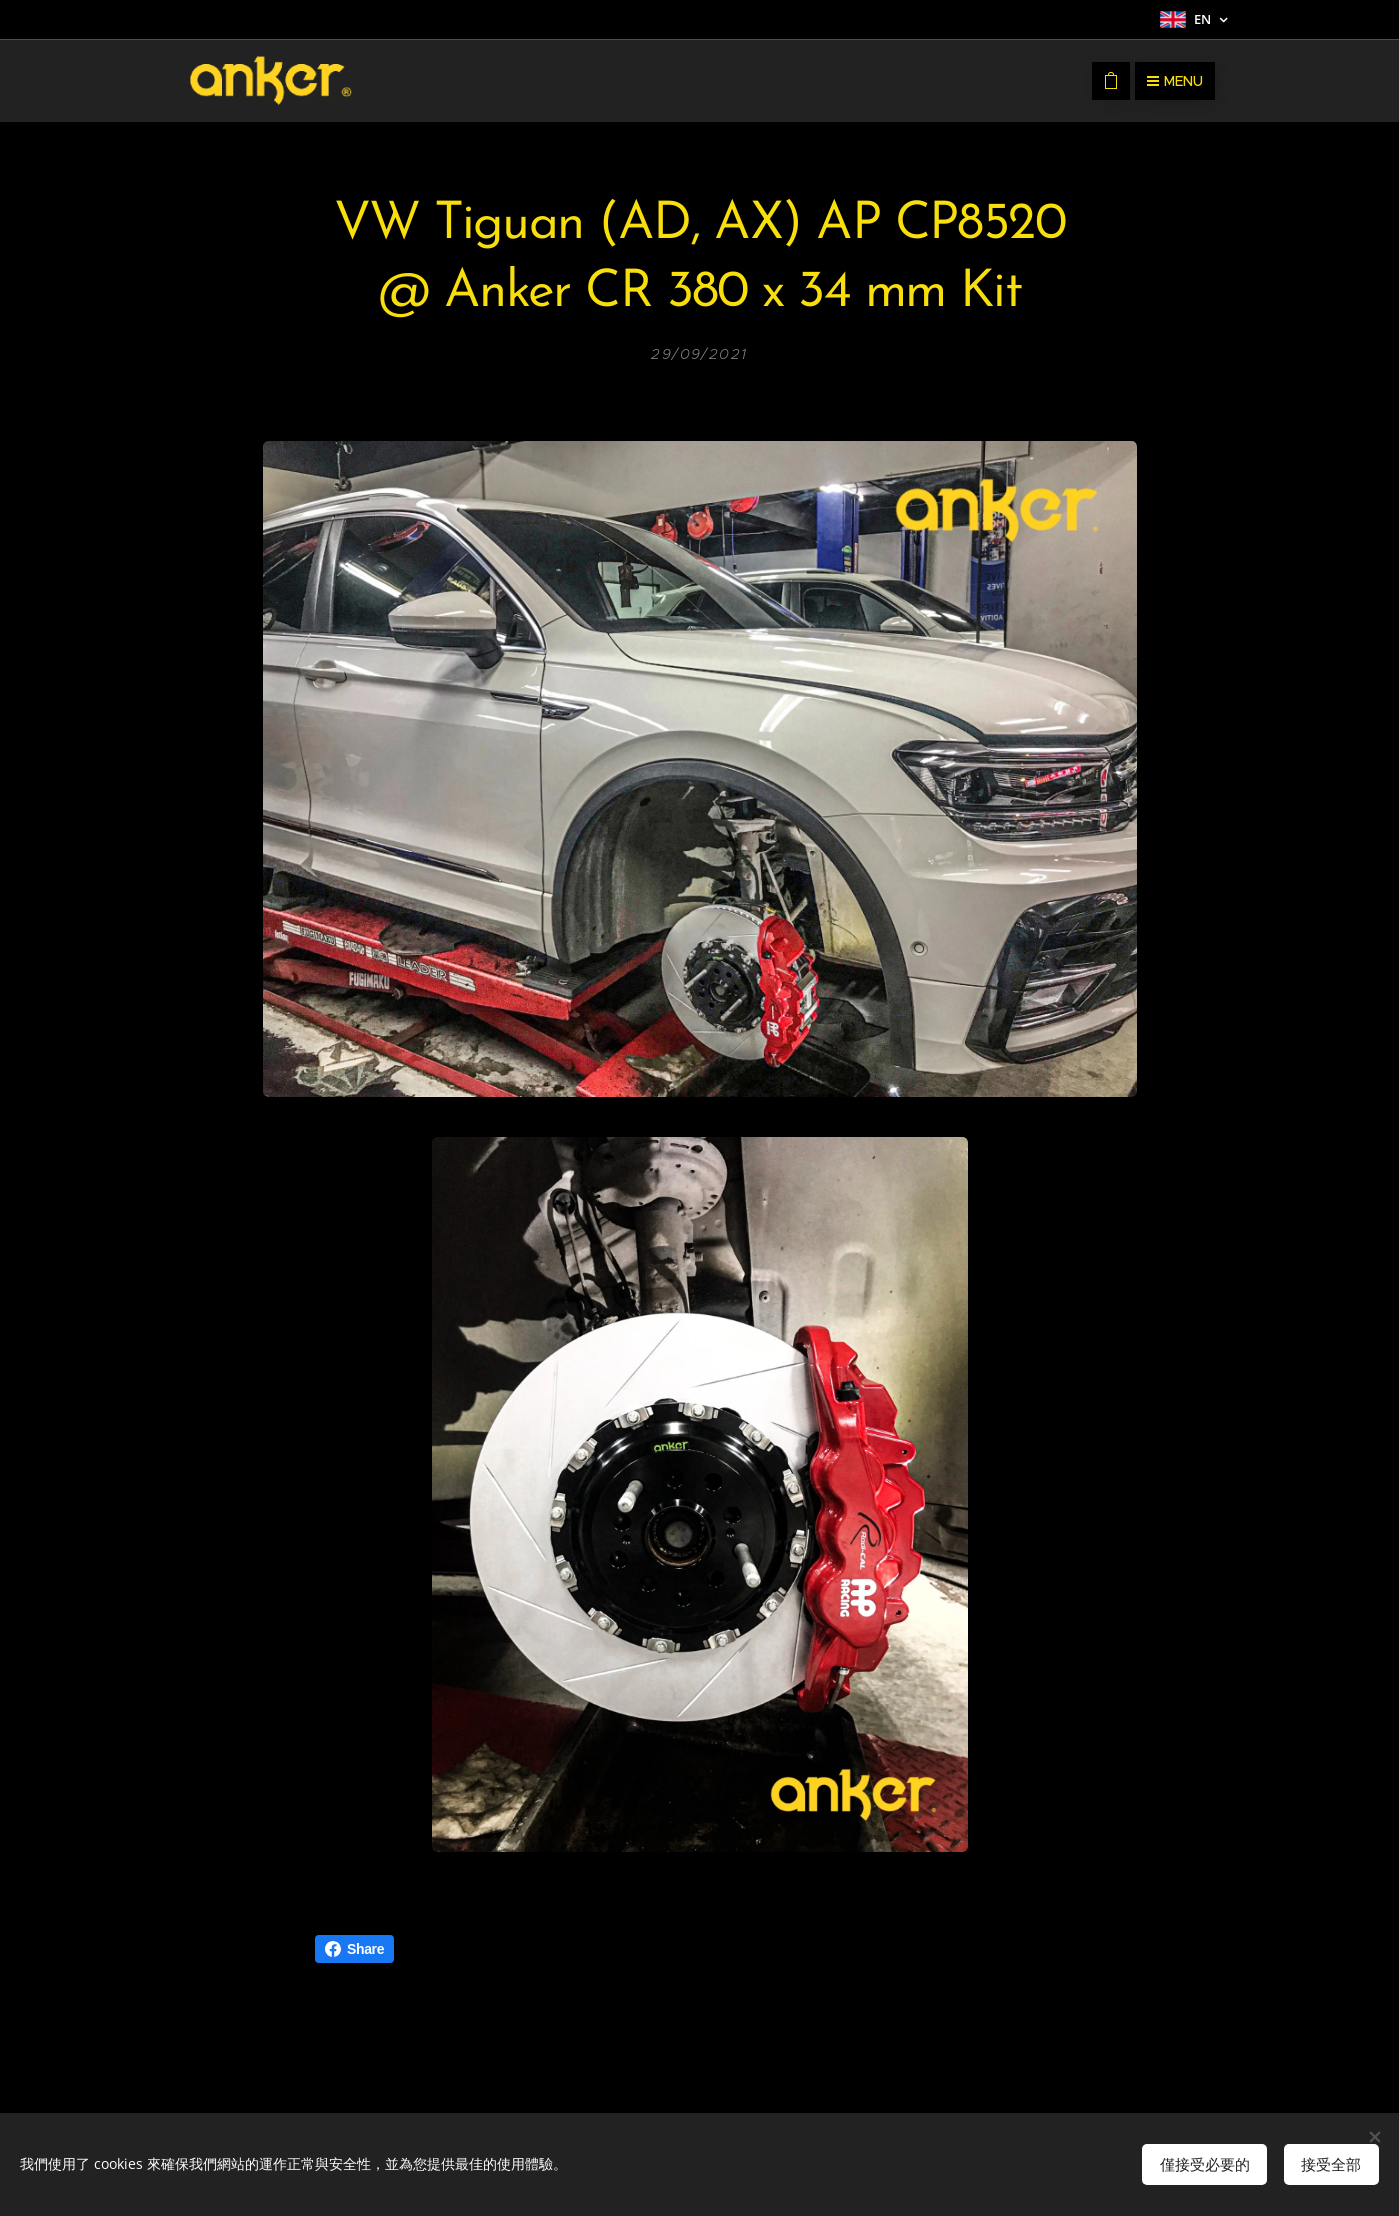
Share (354, 1949)
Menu (1175, 81)
